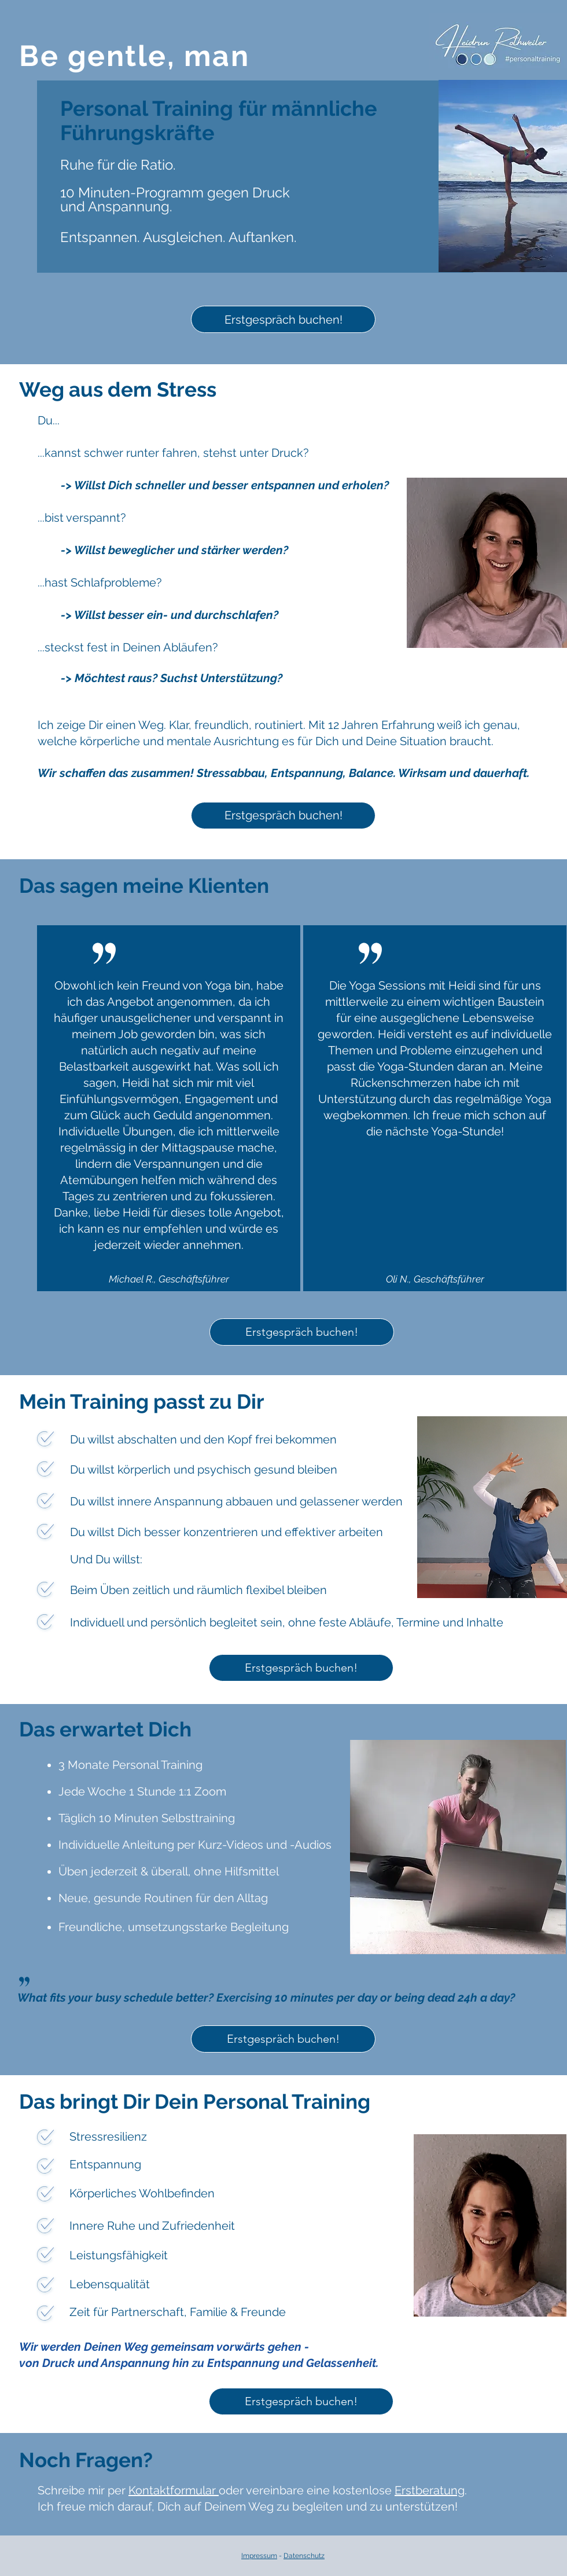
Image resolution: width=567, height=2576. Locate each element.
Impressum (259, 2556)
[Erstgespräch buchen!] (283, 319)
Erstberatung (430, 2490)
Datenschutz (304, 2556)
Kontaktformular (173, 2490)
